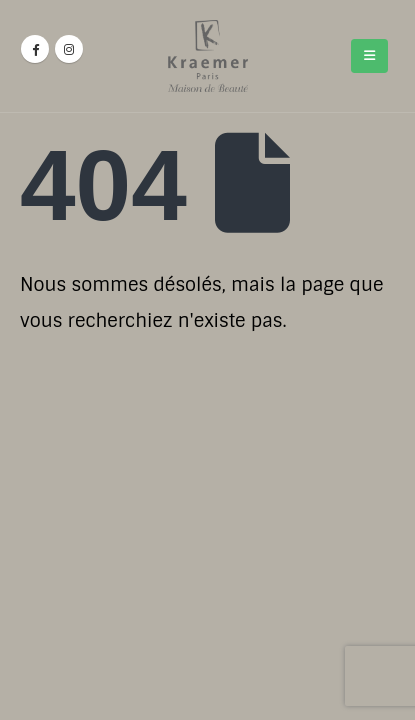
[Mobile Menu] (369, 56)
